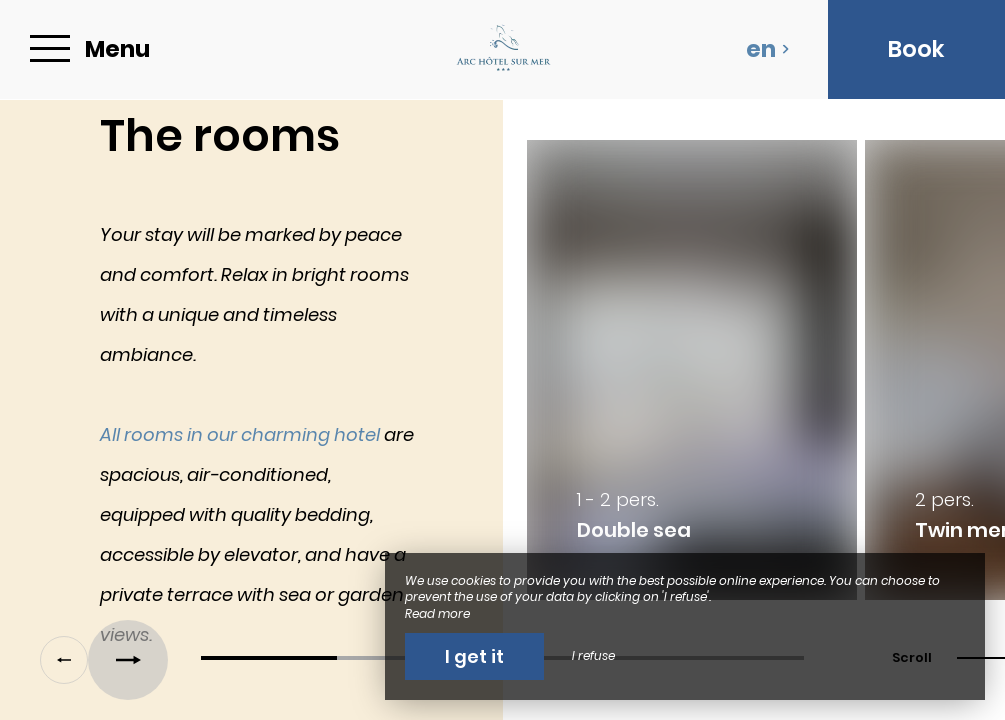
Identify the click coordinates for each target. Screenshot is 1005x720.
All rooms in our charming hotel (240, 434)
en (768, 49)
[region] (502, 380)
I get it (474, 656)
